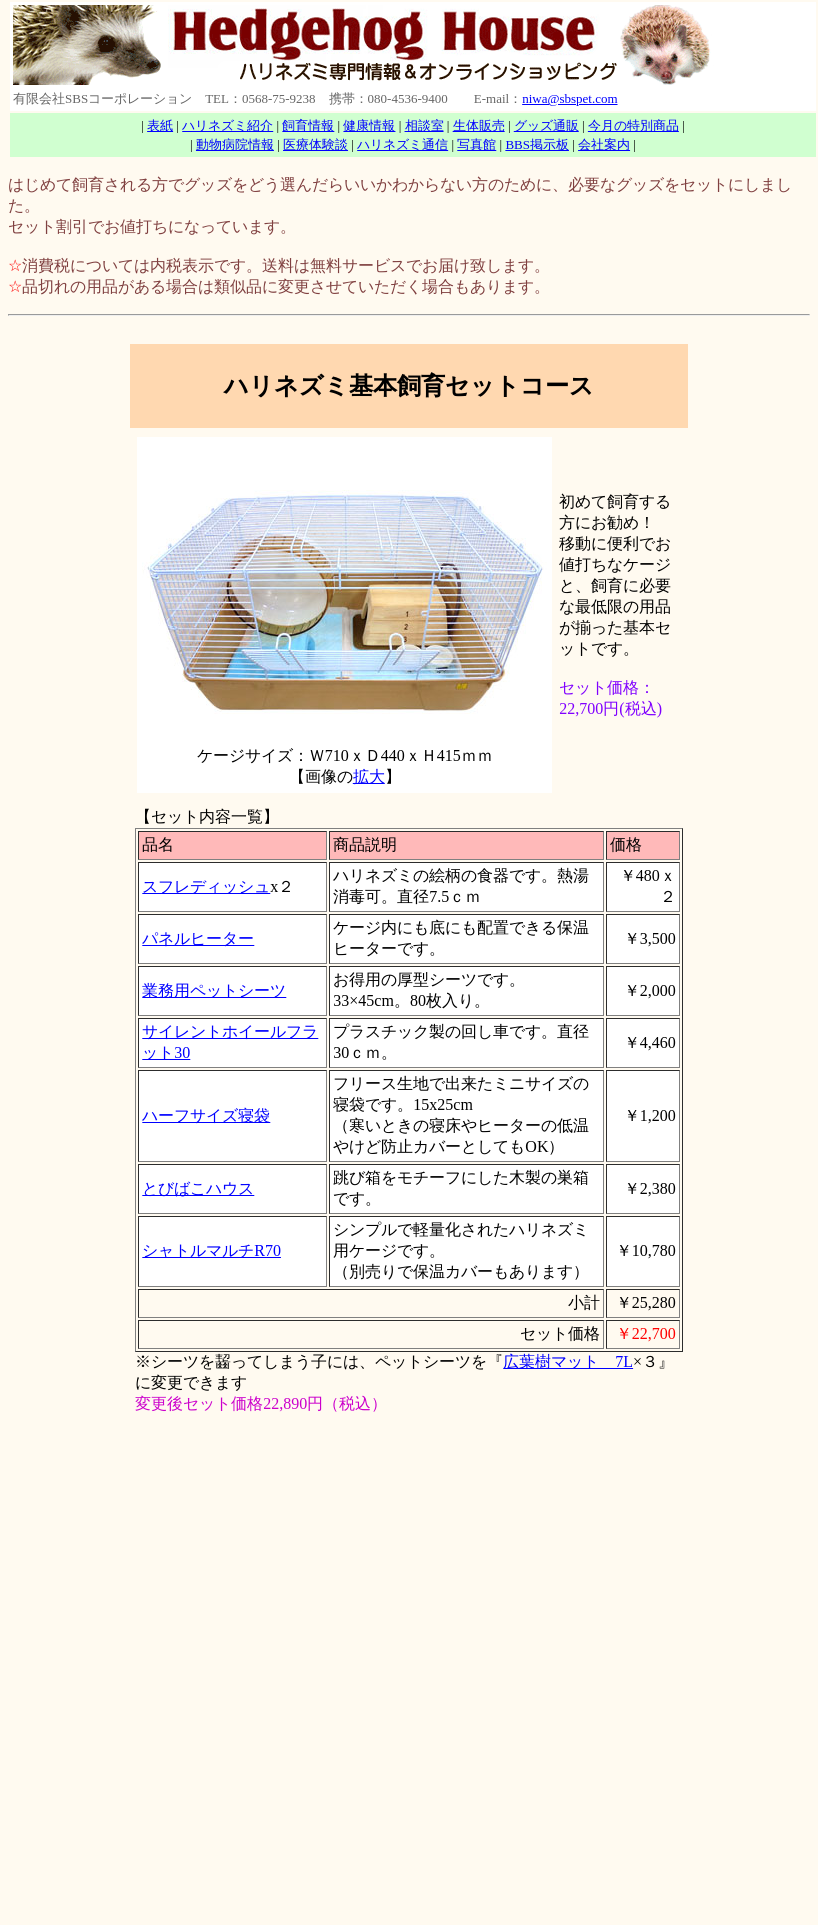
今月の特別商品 (633, 125)
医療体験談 (315, 144)
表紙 (160, 125)
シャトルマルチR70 (211, 1250)
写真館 (476, 144)
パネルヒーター (198, 938)
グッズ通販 (546, 125)
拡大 (369, 776)
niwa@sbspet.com (569, 98)
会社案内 (604, 144)
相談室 (424, 125)
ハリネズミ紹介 (227, 125)
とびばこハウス (198, 1188)
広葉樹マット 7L (568, 1361)
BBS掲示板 (537, 144)
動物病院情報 (235, 144)
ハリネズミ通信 (402, 144)
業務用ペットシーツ (214, 990)
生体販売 (479, 125)
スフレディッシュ (206, 886)
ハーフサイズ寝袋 (206, 1115)
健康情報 (369, 125)
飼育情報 (308, 125)
